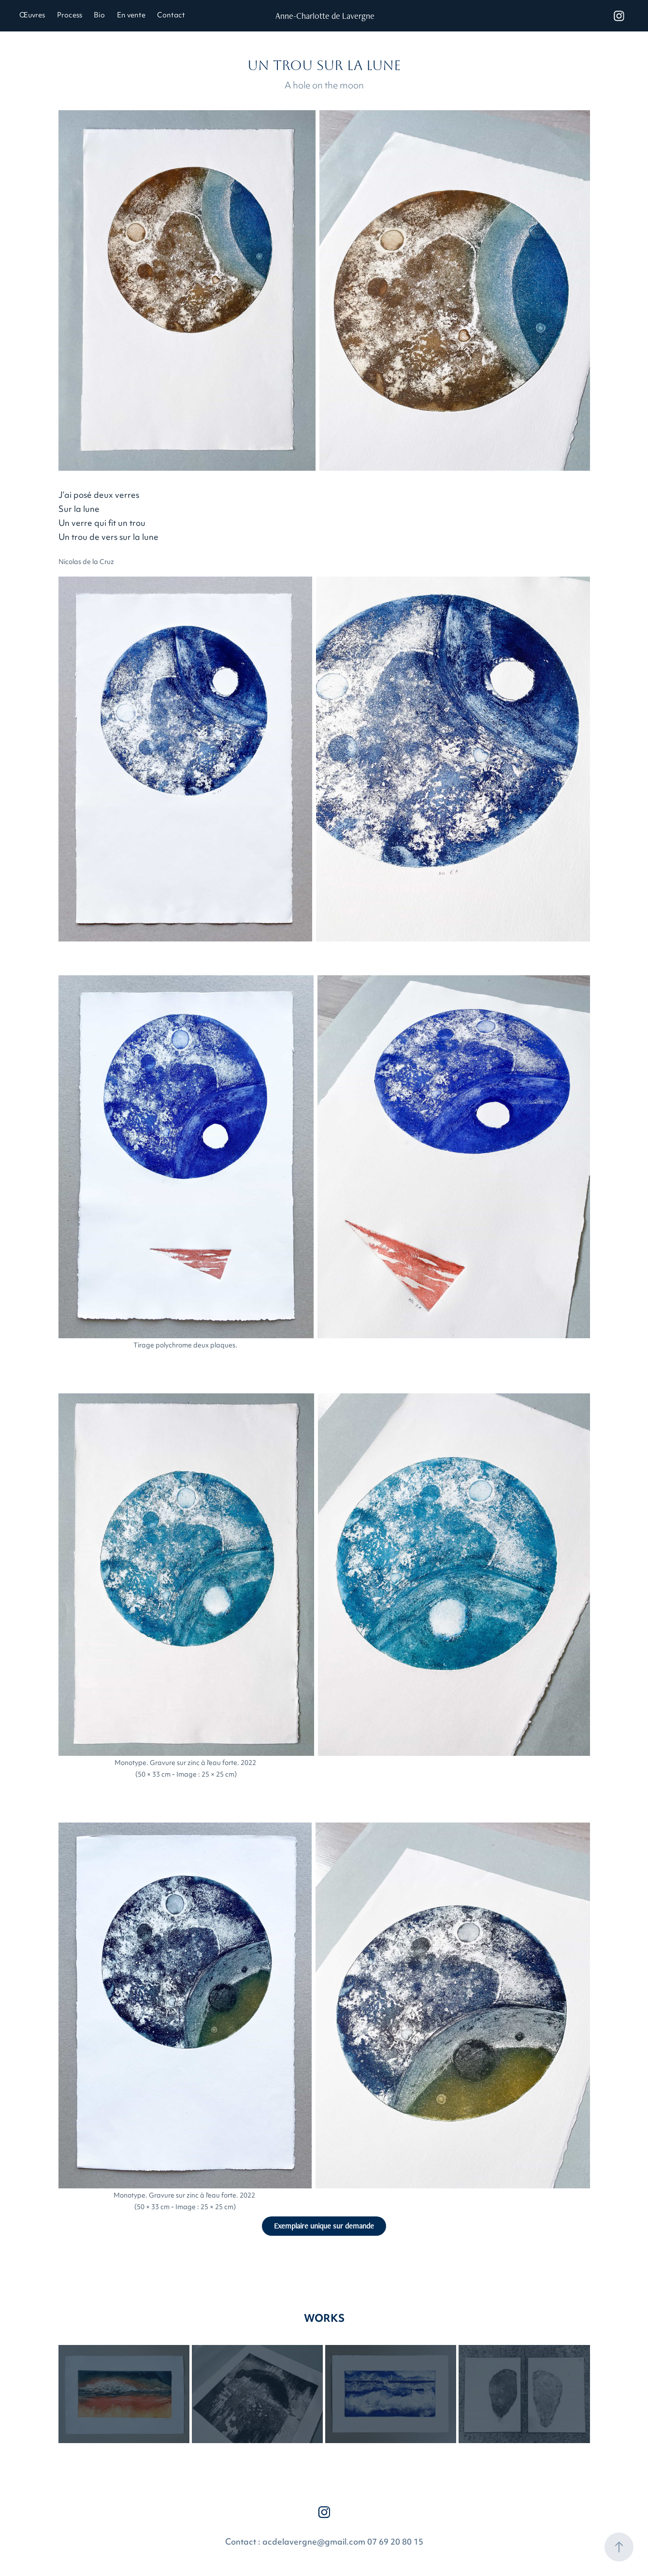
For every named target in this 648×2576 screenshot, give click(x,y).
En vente (131, 15)
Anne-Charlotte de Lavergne (324, 15)
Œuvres (32, 15)
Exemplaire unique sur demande (324, 2226)
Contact (171, 15)
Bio (99, 15)
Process (69, 15)
